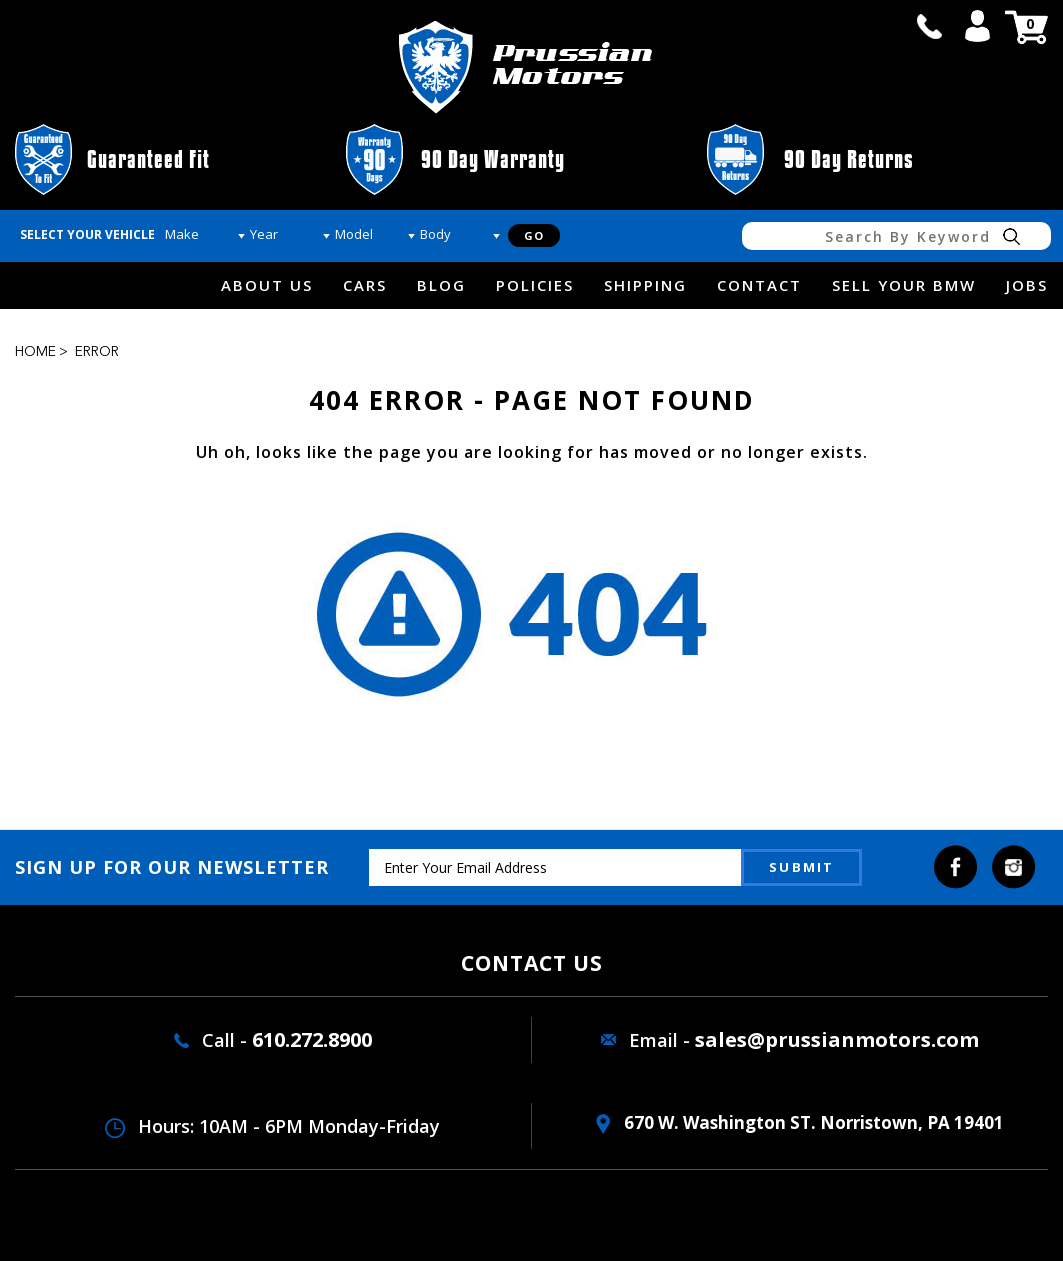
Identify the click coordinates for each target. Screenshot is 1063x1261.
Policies (535, 285)
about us (267, 285)
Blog (441, 285)
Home (35, 352)
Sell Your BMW (904, 285)
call (929, 26)
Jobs (1027, 285)
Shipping (645, 285)
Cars (365, 285)
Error (97, 352)
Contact (759, 285)
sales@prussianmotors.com (837, 1039)
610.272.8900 (312, 1039)
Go (534, 235)
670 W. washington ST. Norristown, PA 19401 (800, 1122)
